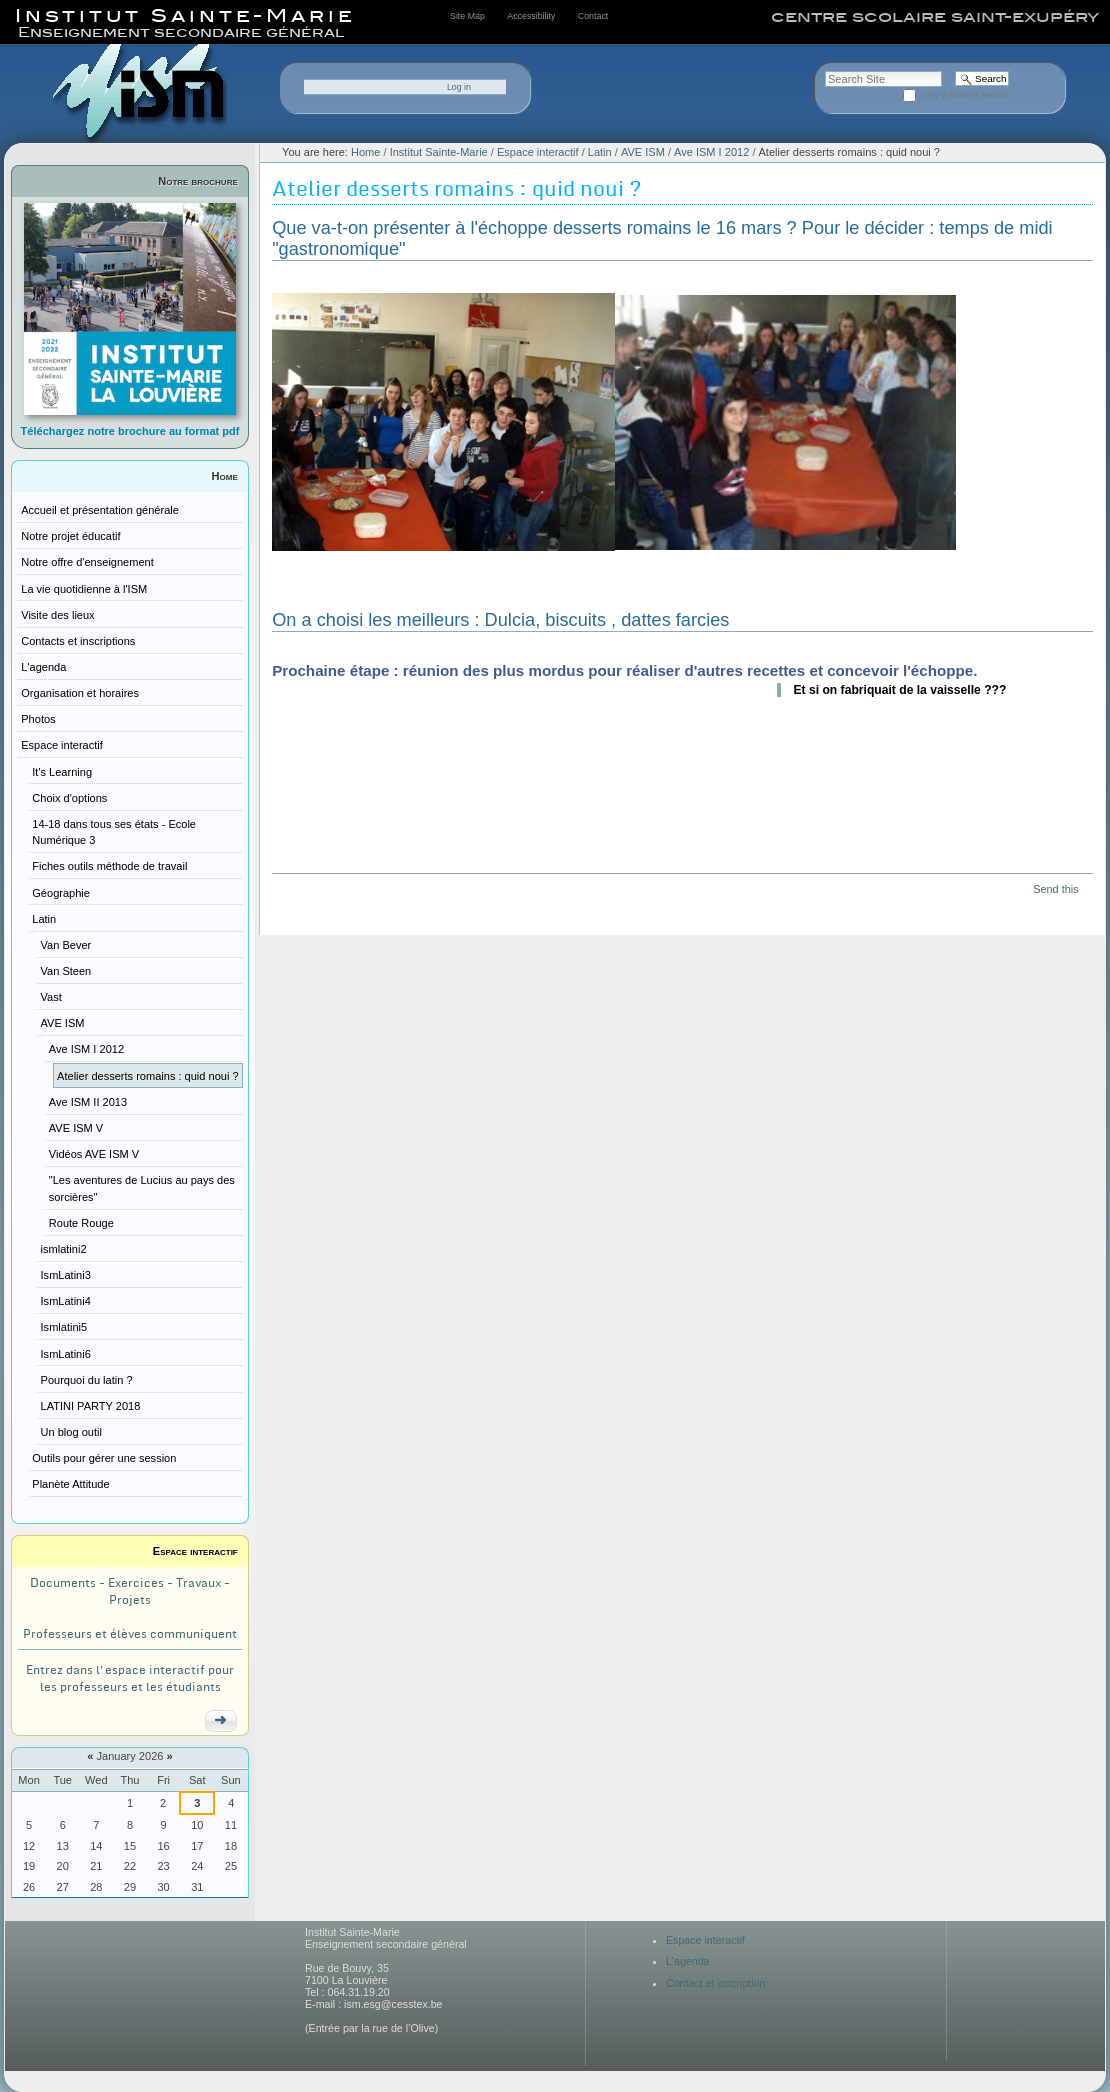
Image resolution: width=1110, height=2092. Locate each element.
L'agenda (688, 1961)
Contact (593, 16)
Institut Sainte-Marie (439, 152)
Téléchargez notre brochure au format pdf (130, 431)
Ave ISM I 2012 (711, 152)
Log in (459, 87)
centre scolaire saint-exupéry (935, 17)
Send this (1055, 889)
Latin (600, 152)
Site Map (467, 16)
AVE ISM (643, 152)
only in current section (966, 95)
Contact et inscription (716, 1983)
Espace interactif (195, 1551)
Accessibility (531, 16)
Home (225, 476)
